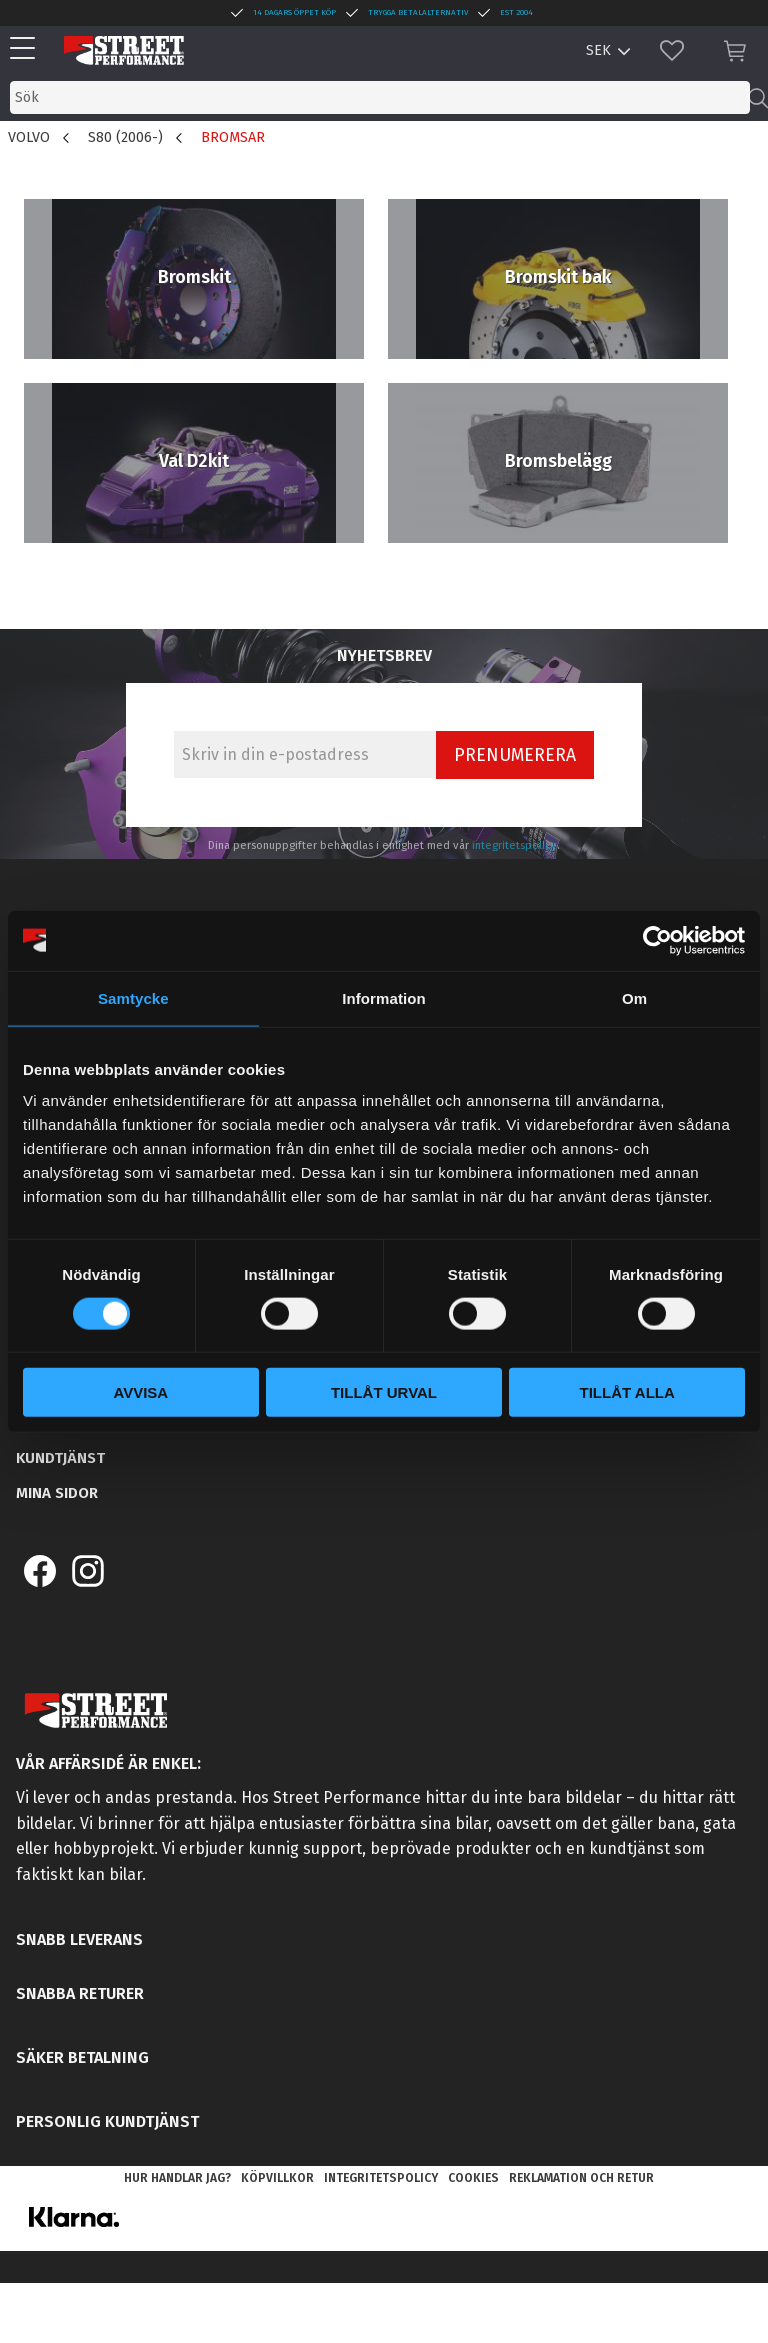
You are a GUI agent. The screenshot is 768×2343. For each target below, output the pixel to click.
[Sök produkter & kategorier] (380, 97)
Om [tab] (634, 997)
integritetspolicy (514, 845)
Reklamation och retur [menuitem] (581, 2178)
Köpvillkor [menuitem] (277, 2178)
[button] (27, 49)
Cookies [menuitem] (473, 2178)
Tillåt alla (627, 1392)
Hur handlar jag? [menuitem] (177, 2178)
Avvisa (140, 1392)
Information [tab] (384, 997)
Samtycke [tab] (133, 997)
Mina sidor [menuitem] (57, 1493)
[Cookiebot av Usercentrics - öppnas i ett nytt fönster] (657, 940)
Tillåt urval (384, 1392)
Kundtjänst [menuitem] (60, 1458)
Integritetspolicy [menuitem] (381, 2178)
